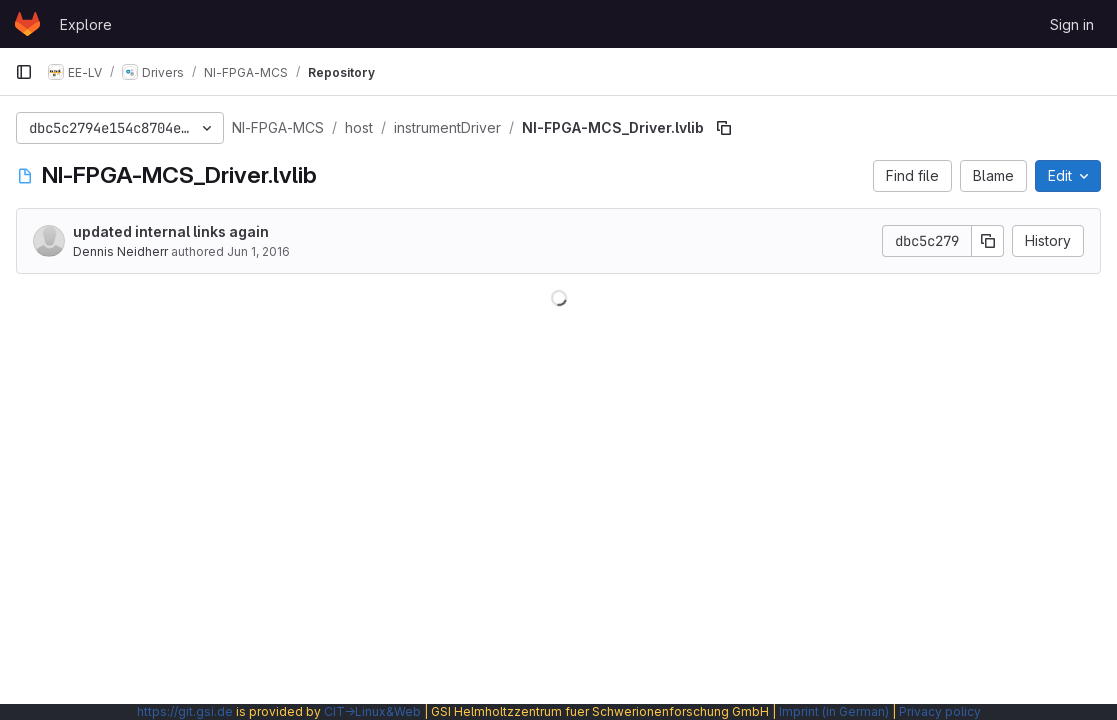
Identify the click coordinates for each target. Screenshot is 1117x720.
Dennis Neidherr (120, 251)
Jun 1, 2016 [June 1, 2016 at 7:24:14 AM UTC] (258, 251)
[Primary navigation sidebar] (24, 72)
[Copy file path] (724, 128)
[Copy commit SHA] (988, 241)
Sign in (1072, 24)
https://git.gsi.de (185, 711)
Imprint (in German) (834, 711)
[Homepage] (27, 24)
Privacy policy (940, 711)
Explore (86, 24)
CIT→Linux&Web (372, 711)
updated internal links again (171, 231)
